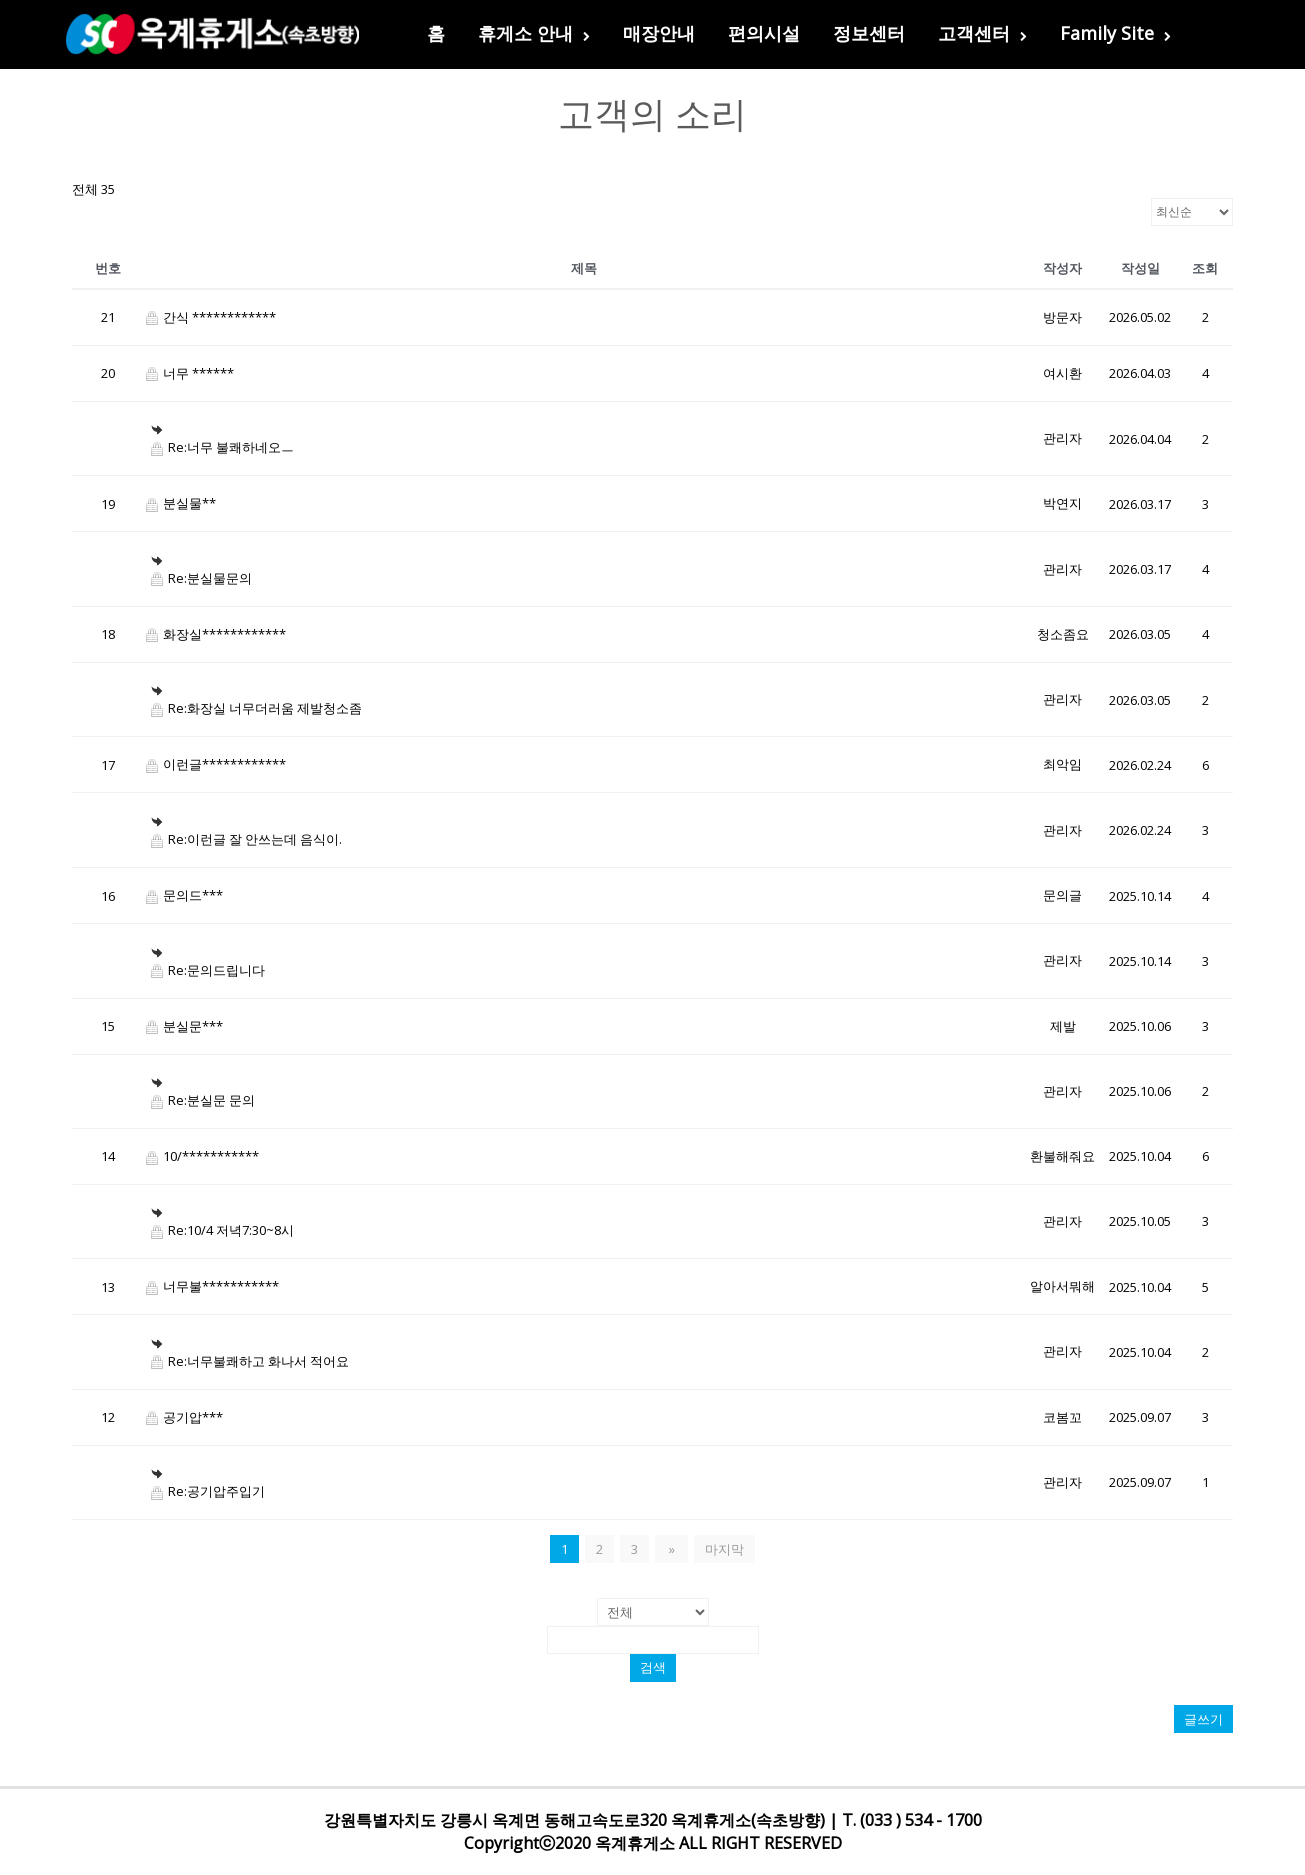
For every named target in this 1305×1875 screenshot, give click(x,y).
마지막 (722, 1549)
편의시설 (764, 33)
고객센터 (982, 33)
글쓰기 (1203, 1719)
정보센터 (869, 33)
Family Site (1115, 33)
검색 (653, 1667)
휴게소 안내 (534, 33)
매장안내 (659, 33)
